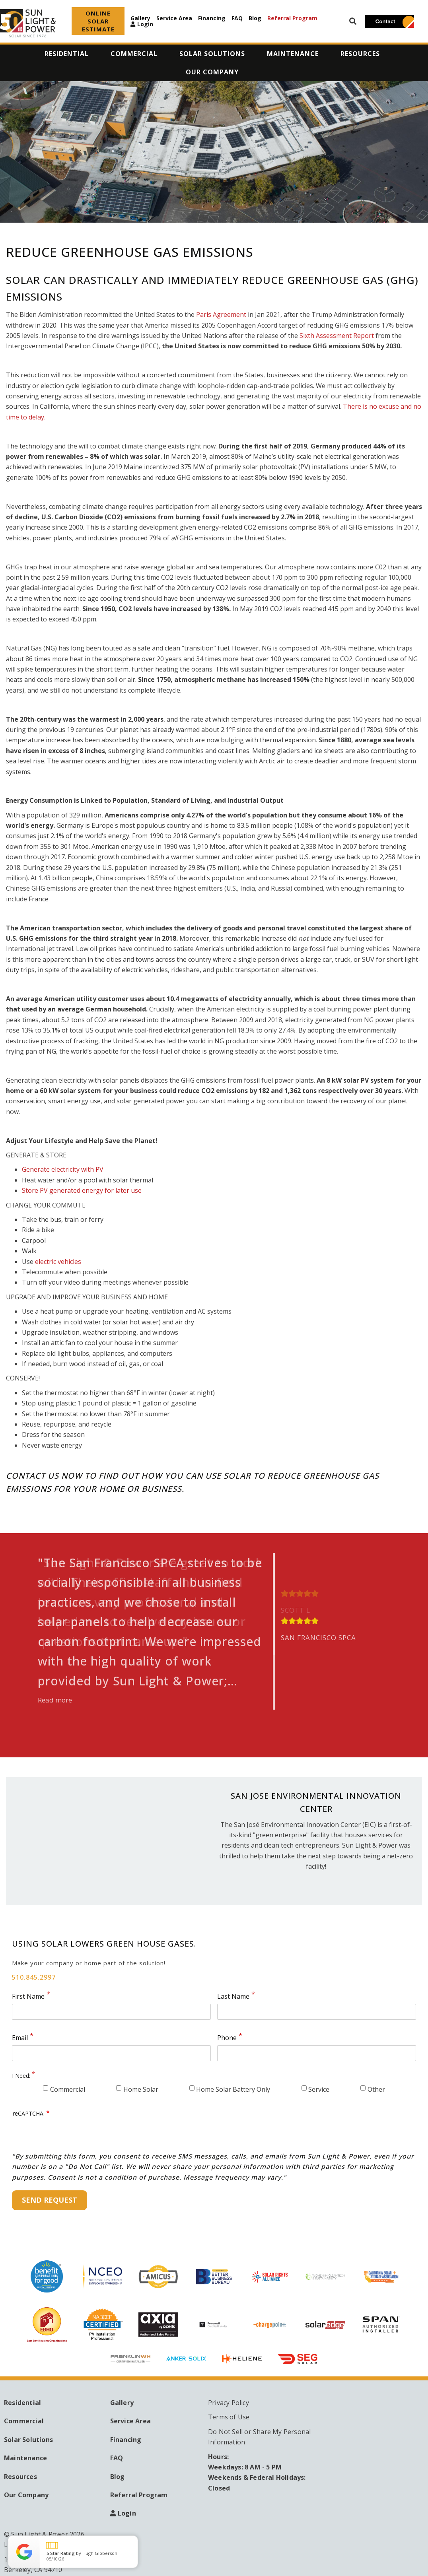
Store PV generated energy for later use (82, 1190)
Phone (227, 2037)
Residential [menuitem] (67, 53)
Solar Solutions (28, 2439)
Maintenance (25, 2458)
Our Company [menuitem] (212, 72)
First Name (28, 1996)
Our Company (26, 2495)
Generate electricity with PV (62, 1169)
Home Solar (140, 2089)
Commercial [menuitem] (134, 53)
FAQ (237, 18)
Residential (22, 2402)
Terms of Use (228, 2417)
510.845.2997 (34, 1977)
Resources (20, 2476)
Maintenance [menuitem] (293, 53)
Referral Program (292, 18)
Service (318, 2089)
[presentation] (73, 2135)
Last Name (233, 1996)
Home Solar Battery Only (233, 2089)
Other (376, 2089)
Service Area (174, 18)
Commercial (67, 2089)
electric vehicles (58, 1261)
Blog (255, 18)
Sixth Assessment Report (337, 335)
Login (145, 24)
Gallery (140, 18)
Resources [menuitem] (360, 53)
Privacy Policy (228, 2402)
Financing (212, 18)
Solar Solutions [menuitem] (212, 53)
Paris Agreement (221, 314)
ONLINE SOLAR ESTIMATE (98, 21)
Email (20, 2037)
